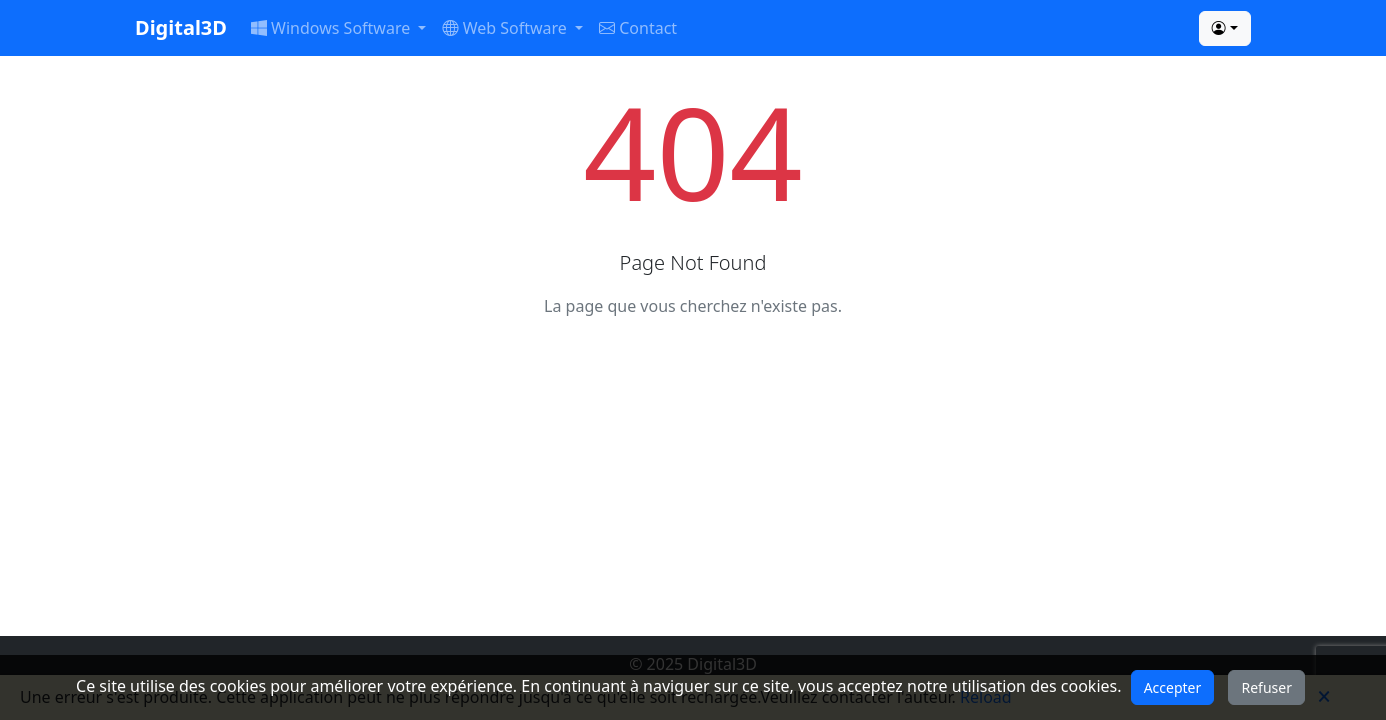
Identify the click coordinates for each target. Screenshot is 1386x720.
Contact (638, 28)
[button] (1225, 28)
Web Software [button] (506, 28)
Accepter (1173, 687)
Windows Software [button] (332, 28)
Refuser (1266, 687)
